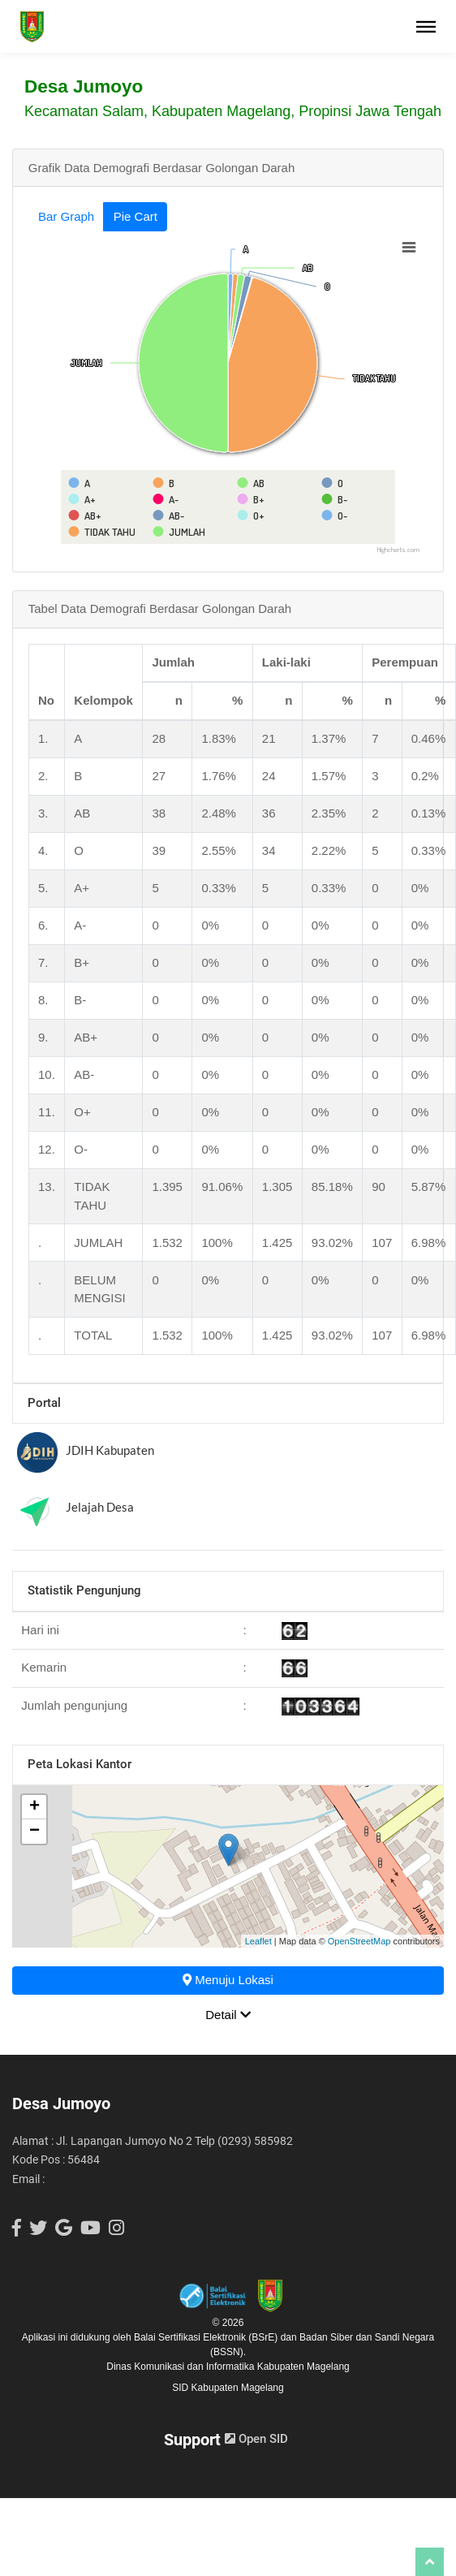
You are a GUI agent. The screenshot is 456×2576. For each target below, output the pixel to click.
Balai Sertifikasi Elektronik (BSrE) (207, 2337)
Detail (228, 2015)
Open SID (256, 2438)
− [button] (34, 1831)
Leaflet (258, 1941)
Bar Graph (66, 216)
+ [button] (34, 1807)
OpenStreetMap (359, 1941)
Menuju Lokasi (228, 1980)
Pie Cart (135, 216)
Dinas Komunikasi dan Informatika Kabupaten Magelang (228, 2366)
